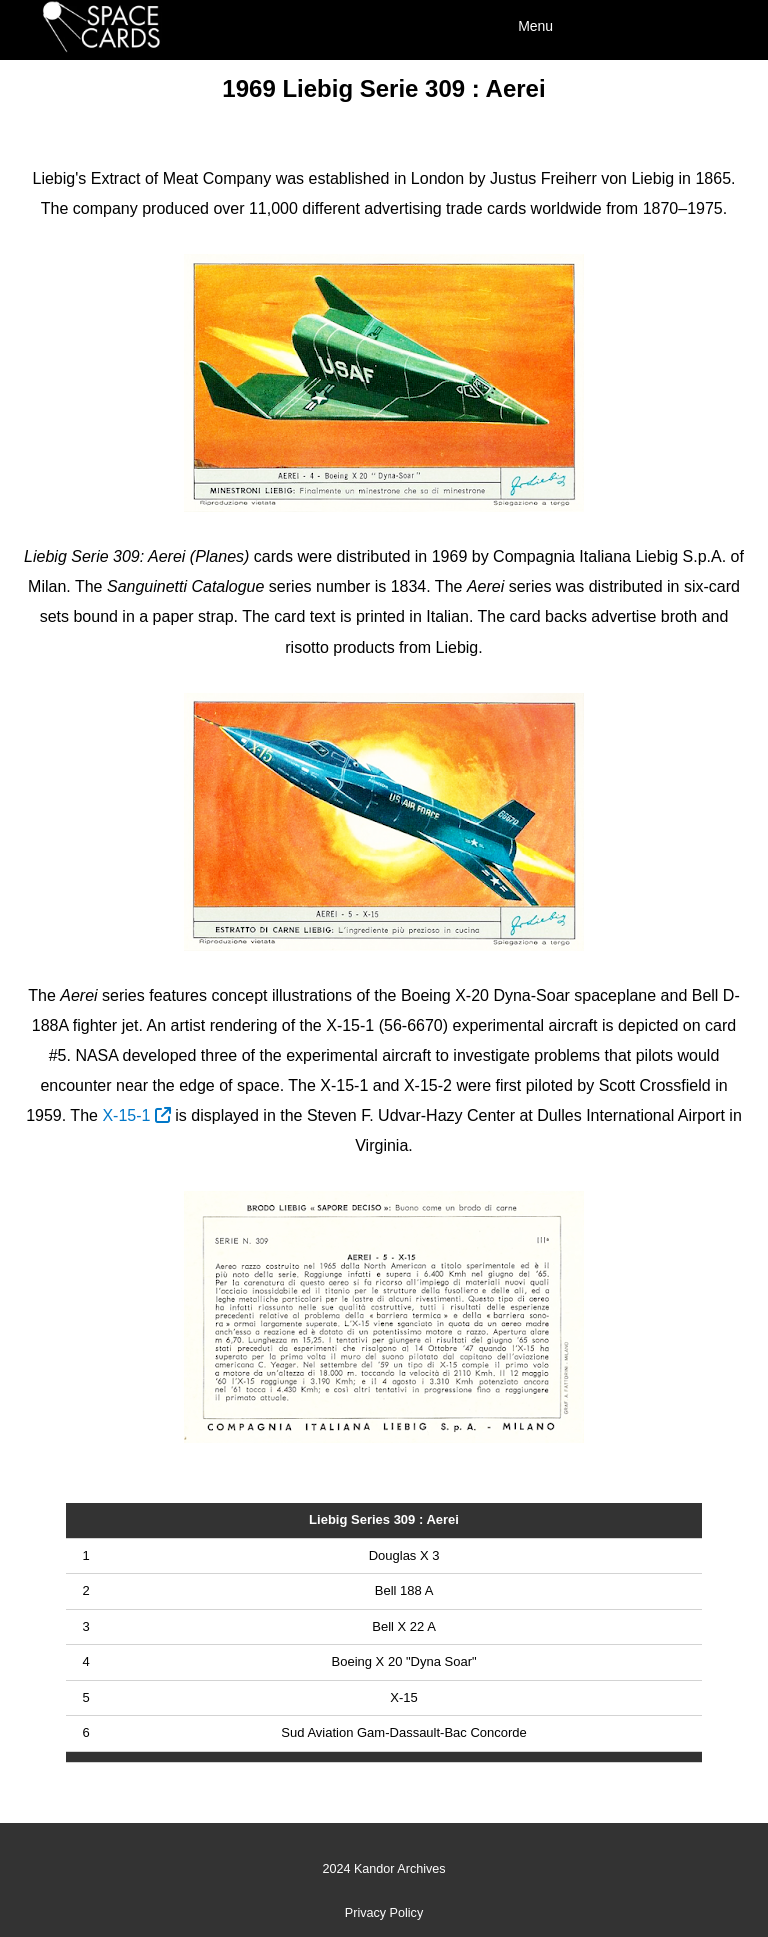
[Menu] (617, 25)
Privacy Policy (384, 1913)
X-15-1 (136, 1115)
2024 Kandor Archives (383, 1869)
